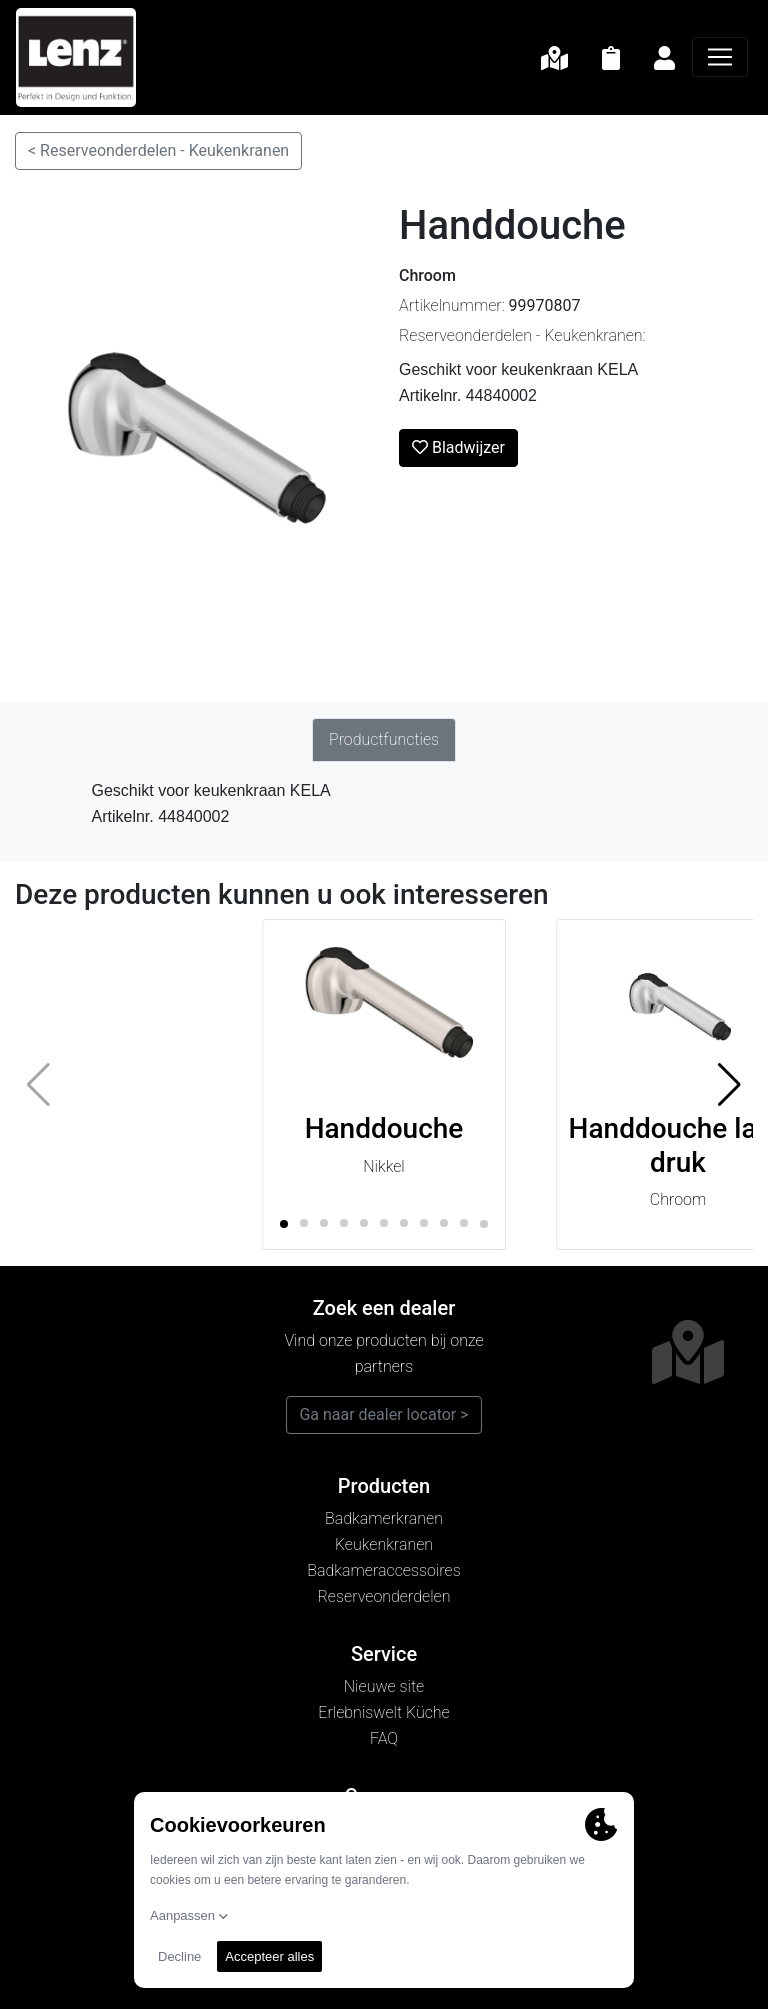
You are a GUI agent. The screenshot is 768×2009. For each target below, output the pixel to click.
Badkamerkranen (384, 1518)
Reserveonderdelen (384, 1596)
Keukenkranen (384, 1544)
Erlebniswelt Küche (383, 1712)
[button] (729, 1085)
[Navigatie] (720, 57)
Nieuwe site (384, 1686)
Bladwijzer (458, 447)
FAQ (384, 1738)
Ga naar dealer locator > (383, 1414)
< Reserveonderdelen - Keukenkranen (158, 150)
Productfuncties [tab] (384, 739)
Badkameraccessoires (383, 1570)
